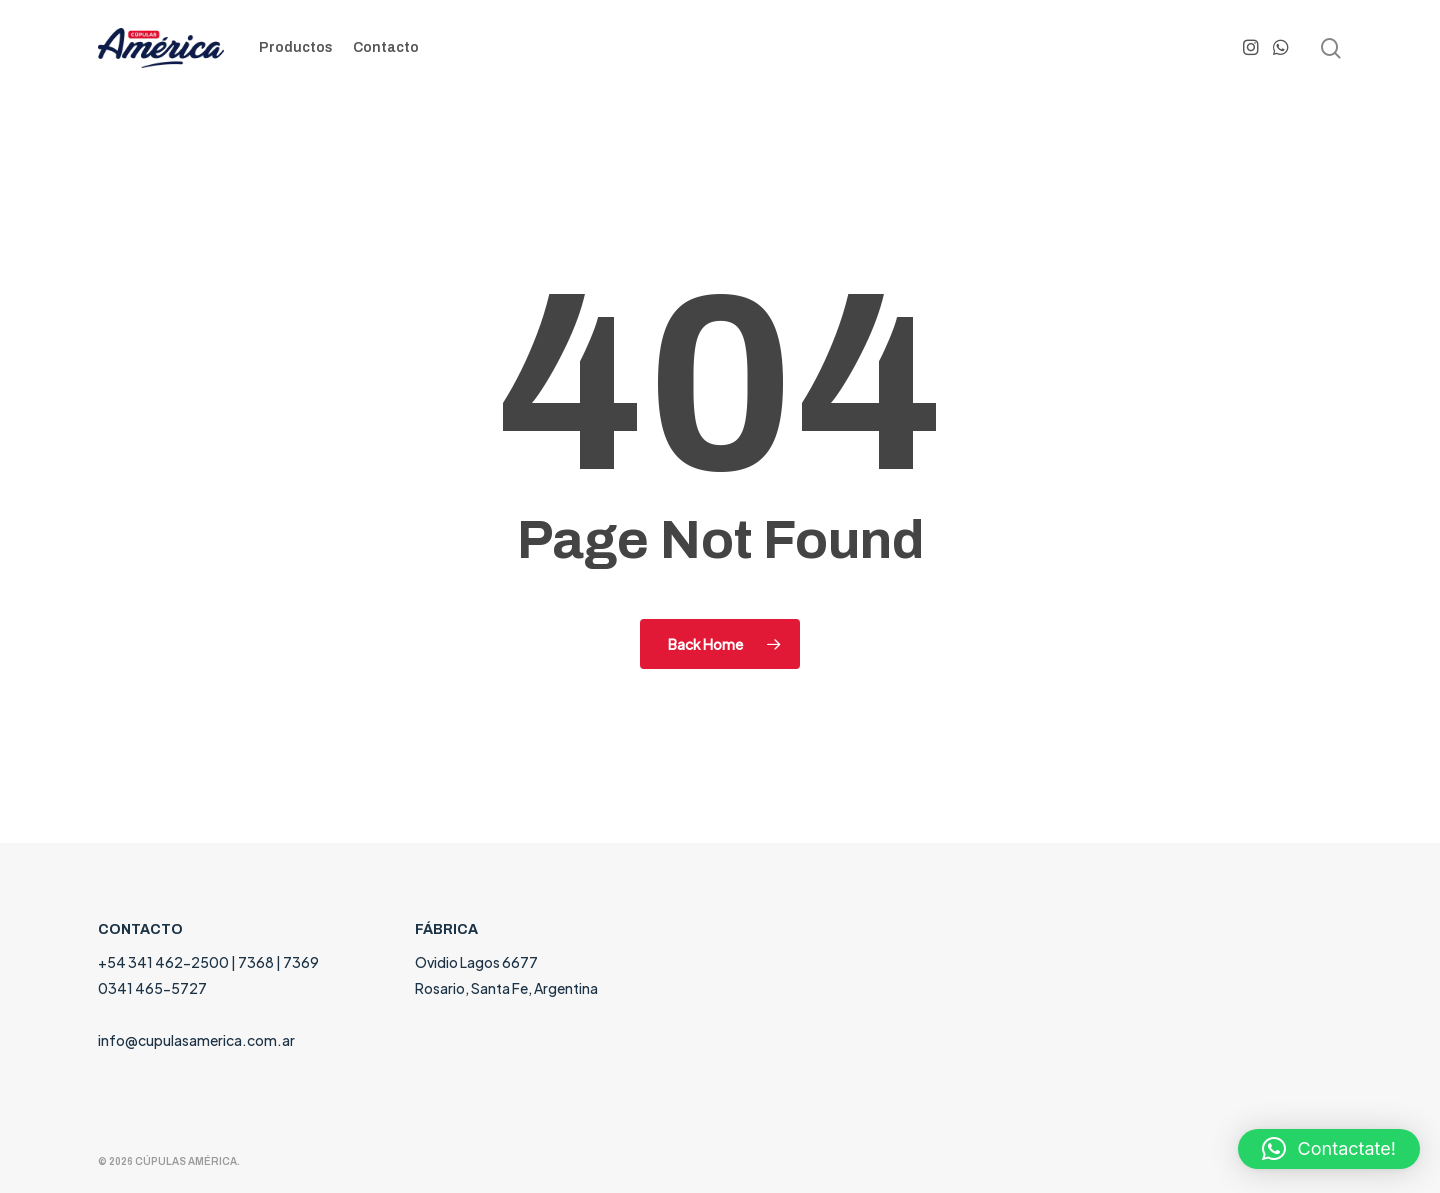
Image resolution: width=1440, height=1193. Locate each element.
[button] (1329, 1149)
